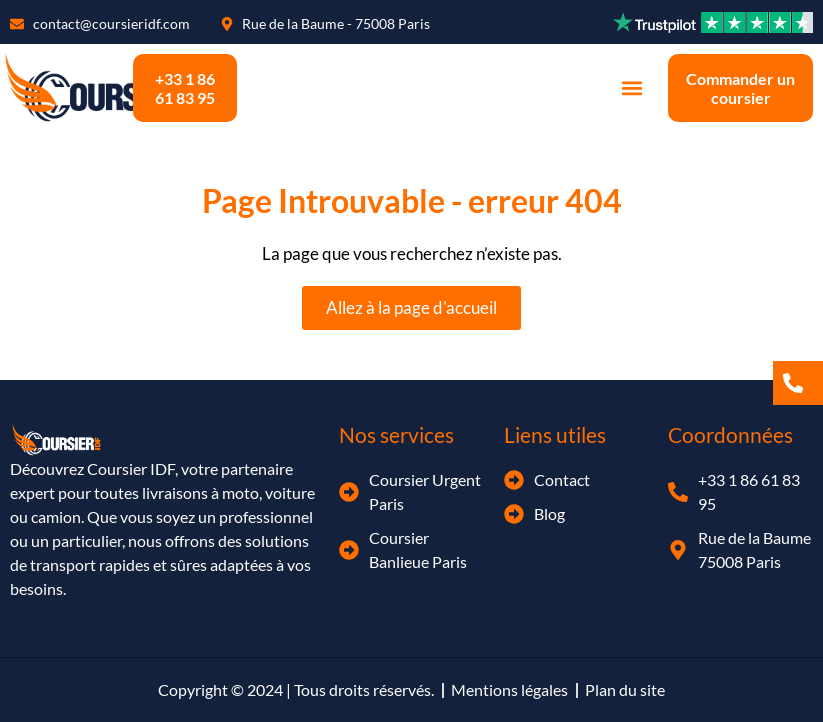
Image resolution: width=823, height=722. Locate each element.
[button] (631, 88)
